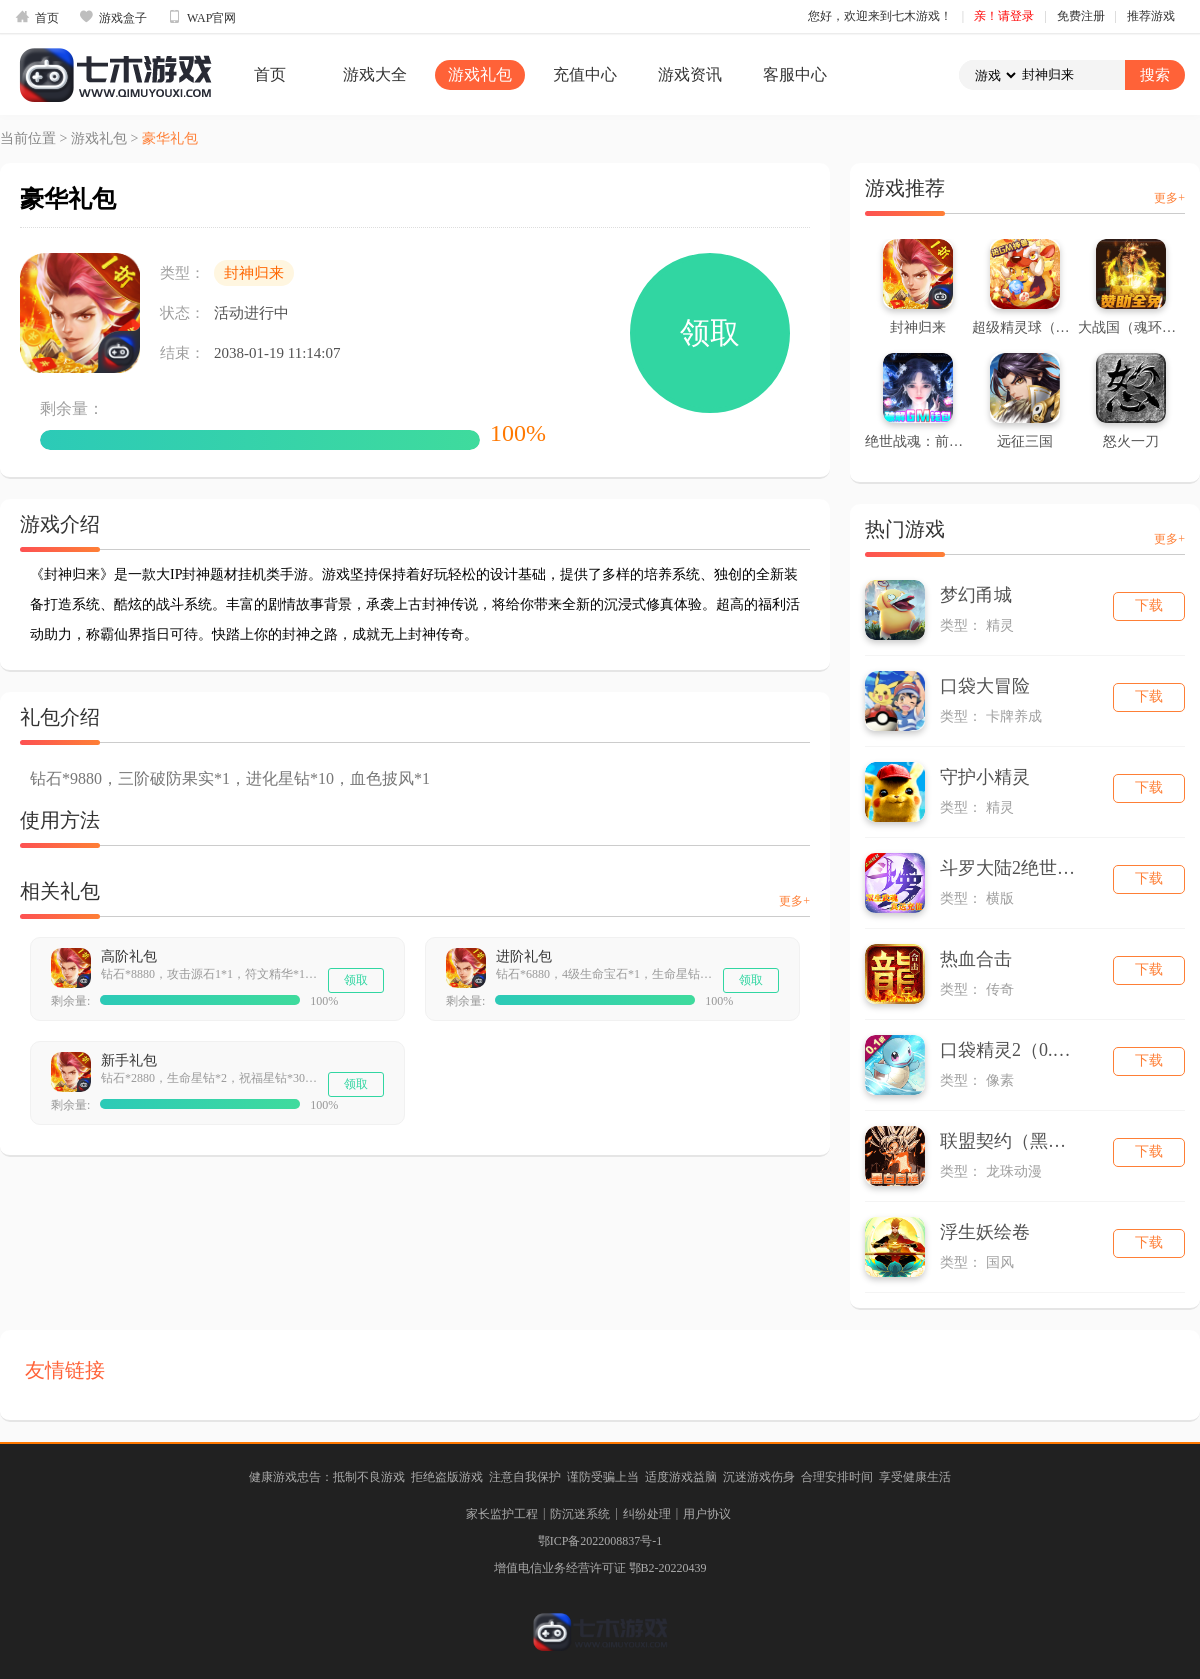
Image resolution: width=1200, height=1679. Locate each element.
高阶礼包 (129, 956)
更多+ (794, 901)
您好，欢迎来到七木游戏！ (880, 16)
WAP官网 (201, 17)
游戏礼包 (480, 74)
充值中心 (585, 74)
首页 (37, 17)
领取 (710, 332)
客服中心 (795, 74)
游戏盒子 (113, 17)
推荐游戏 (1151, 16)
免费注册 (1081, 16)
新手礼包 (129, 1060)
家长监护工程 (502, 1514)
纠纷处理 (647, 1514)
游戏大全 (375, 74)
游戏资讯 (690, 74)
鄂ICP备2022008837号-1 (600, 1541)
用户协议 (707, 1514)
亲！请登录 (1004, 16)
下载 (1149, 605)
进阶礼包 (524, 956)
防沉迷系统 (580, 1514)
